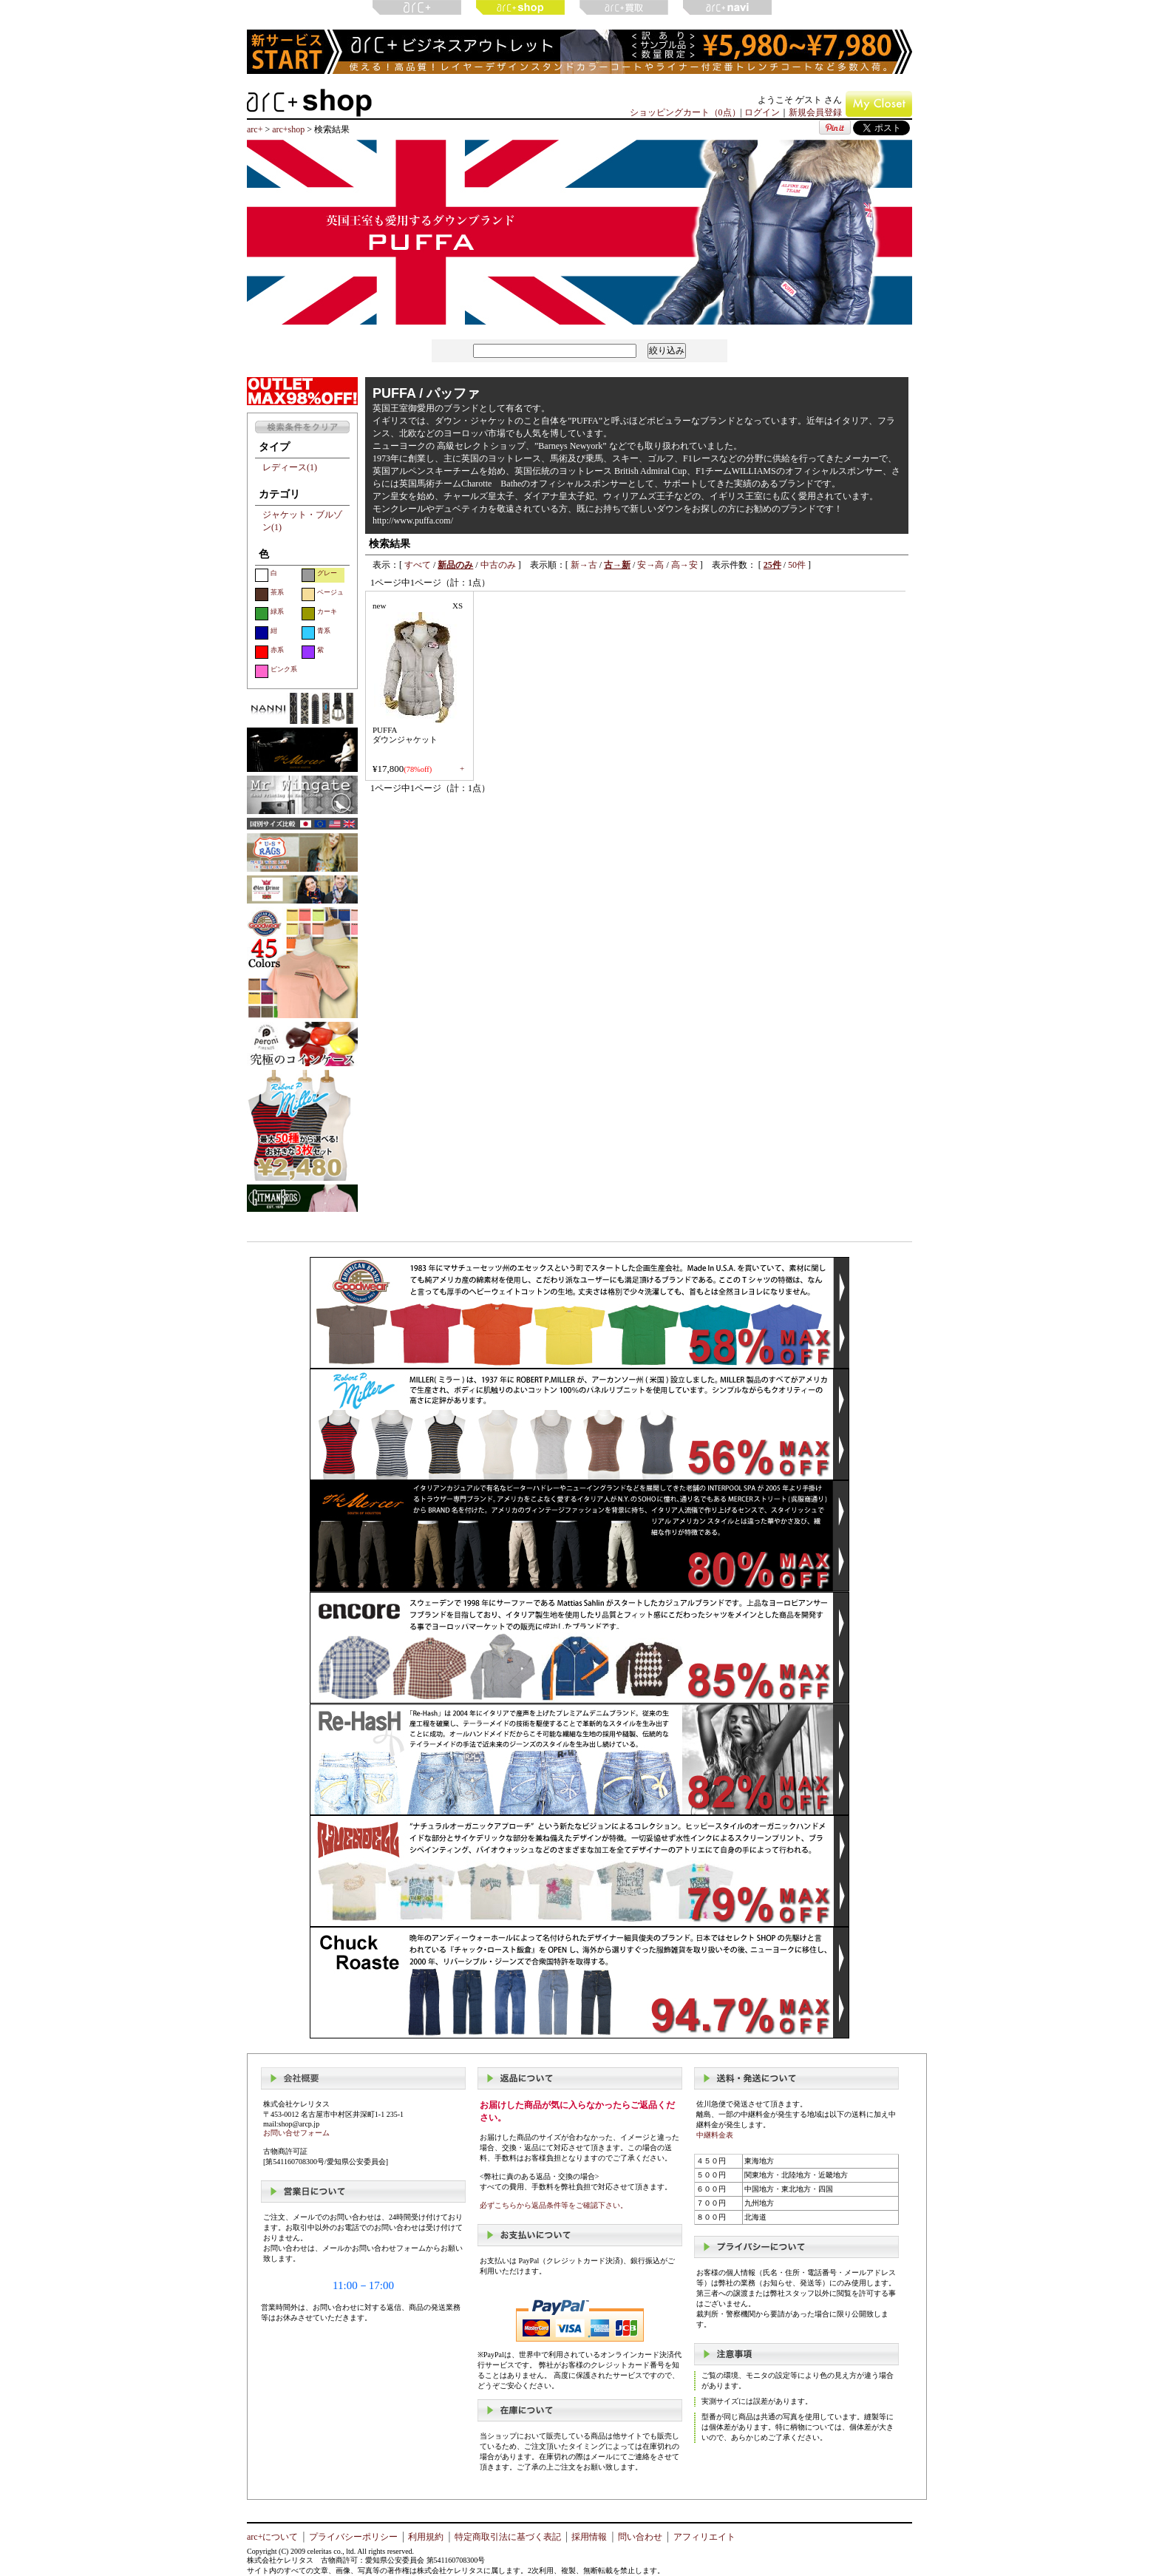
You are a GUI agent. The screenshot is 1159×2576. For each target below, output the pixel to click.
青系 (316, 633)
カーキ (319, 613)
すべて (417, 565)
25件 (772, 565)
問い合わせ (640, 2537)
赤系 (269, 652)
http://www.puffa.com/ (413, 520)
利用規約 (425, 2537)
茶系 (269, 594)
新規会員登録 (815, 112)
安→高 (650, 565)
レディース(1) (289, 467)
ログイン (762, 112)
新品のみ (455, 565)
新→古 (584, 565)
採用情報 (589, 2537)
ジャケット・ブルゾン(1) (302, 520)
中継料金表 (714, 2135)
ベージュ (323, 594)
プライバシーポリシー (353, 2537)
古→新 (617, 565)
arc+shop (288, 129)
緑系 (269, 613)
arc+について (272, 2537)
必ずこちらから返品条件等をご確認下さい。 (554, 2205)
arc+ (254, 129)
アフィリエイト (704, 2537)
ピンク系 (276, 671)
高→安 (684, 565)
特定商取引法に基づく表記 (508, 2537)
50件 (797, 565)
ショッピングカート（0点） (685, 112)
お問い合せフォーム (296, 2133)
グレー (319, 575)
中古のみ (498, 565)
